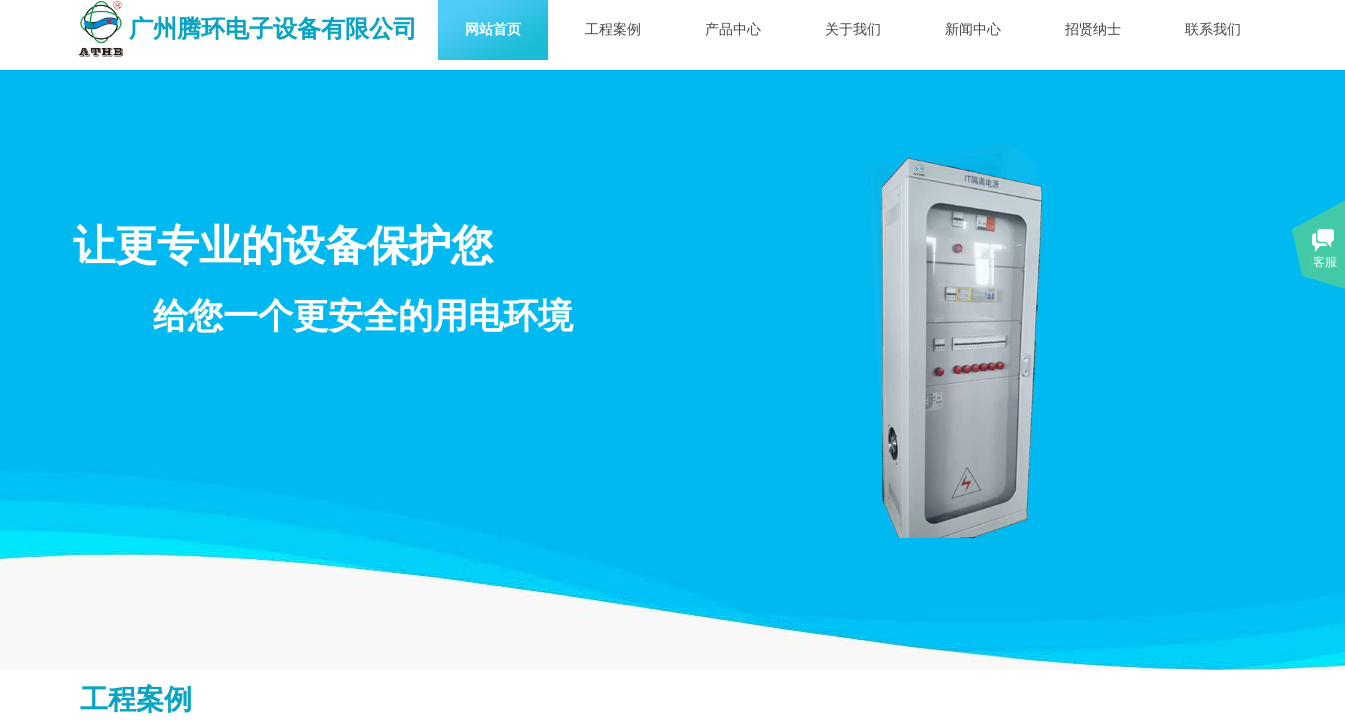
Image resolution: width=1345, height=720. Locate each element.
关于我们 (853, 29)
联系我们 (1213, 29)
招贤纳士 (1093, 29)
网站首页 (493, 29)
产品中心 (733, 29)
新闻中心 (973, 29)
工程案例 (613, 29)
